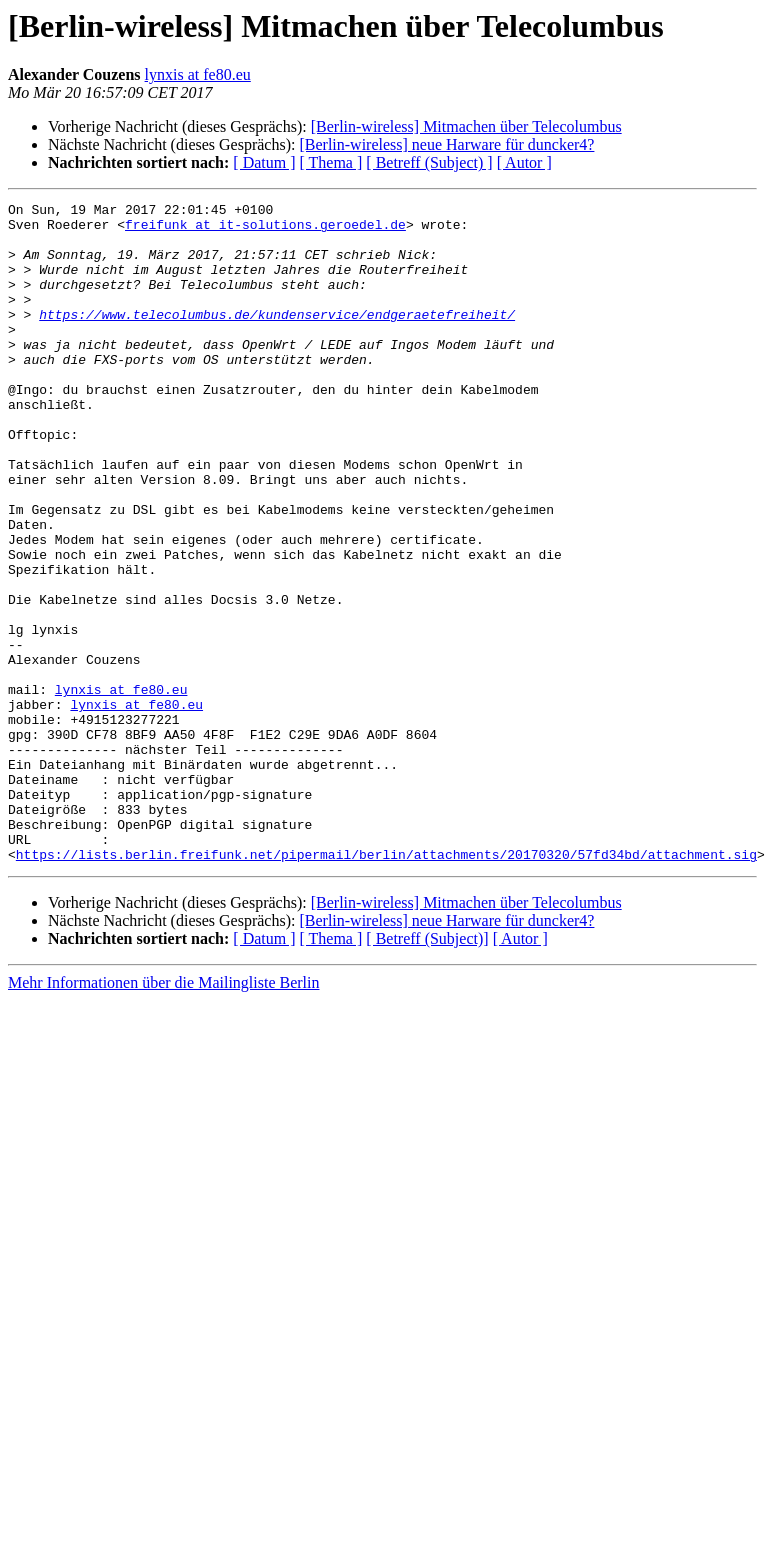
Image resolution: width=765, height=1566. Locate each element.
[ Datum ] (264, 162)
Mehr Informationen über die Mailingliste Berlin (163, 1114)
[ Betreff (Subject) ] (429, 162)
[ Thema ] (331, 162)
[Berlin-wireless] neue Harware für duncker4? (446, 144)
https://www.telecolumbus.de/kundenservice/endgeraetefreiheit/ (277, 338)
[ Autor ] (524, 162)
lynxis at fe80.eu (198, 74)
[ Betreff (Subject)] (427, 1070)
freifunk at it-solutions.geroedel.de (265, 230)
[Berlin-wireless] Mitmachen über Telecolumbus (466, 126)
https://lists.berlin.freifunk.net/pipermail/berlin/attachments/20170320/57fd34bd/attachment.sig (386, 986)
